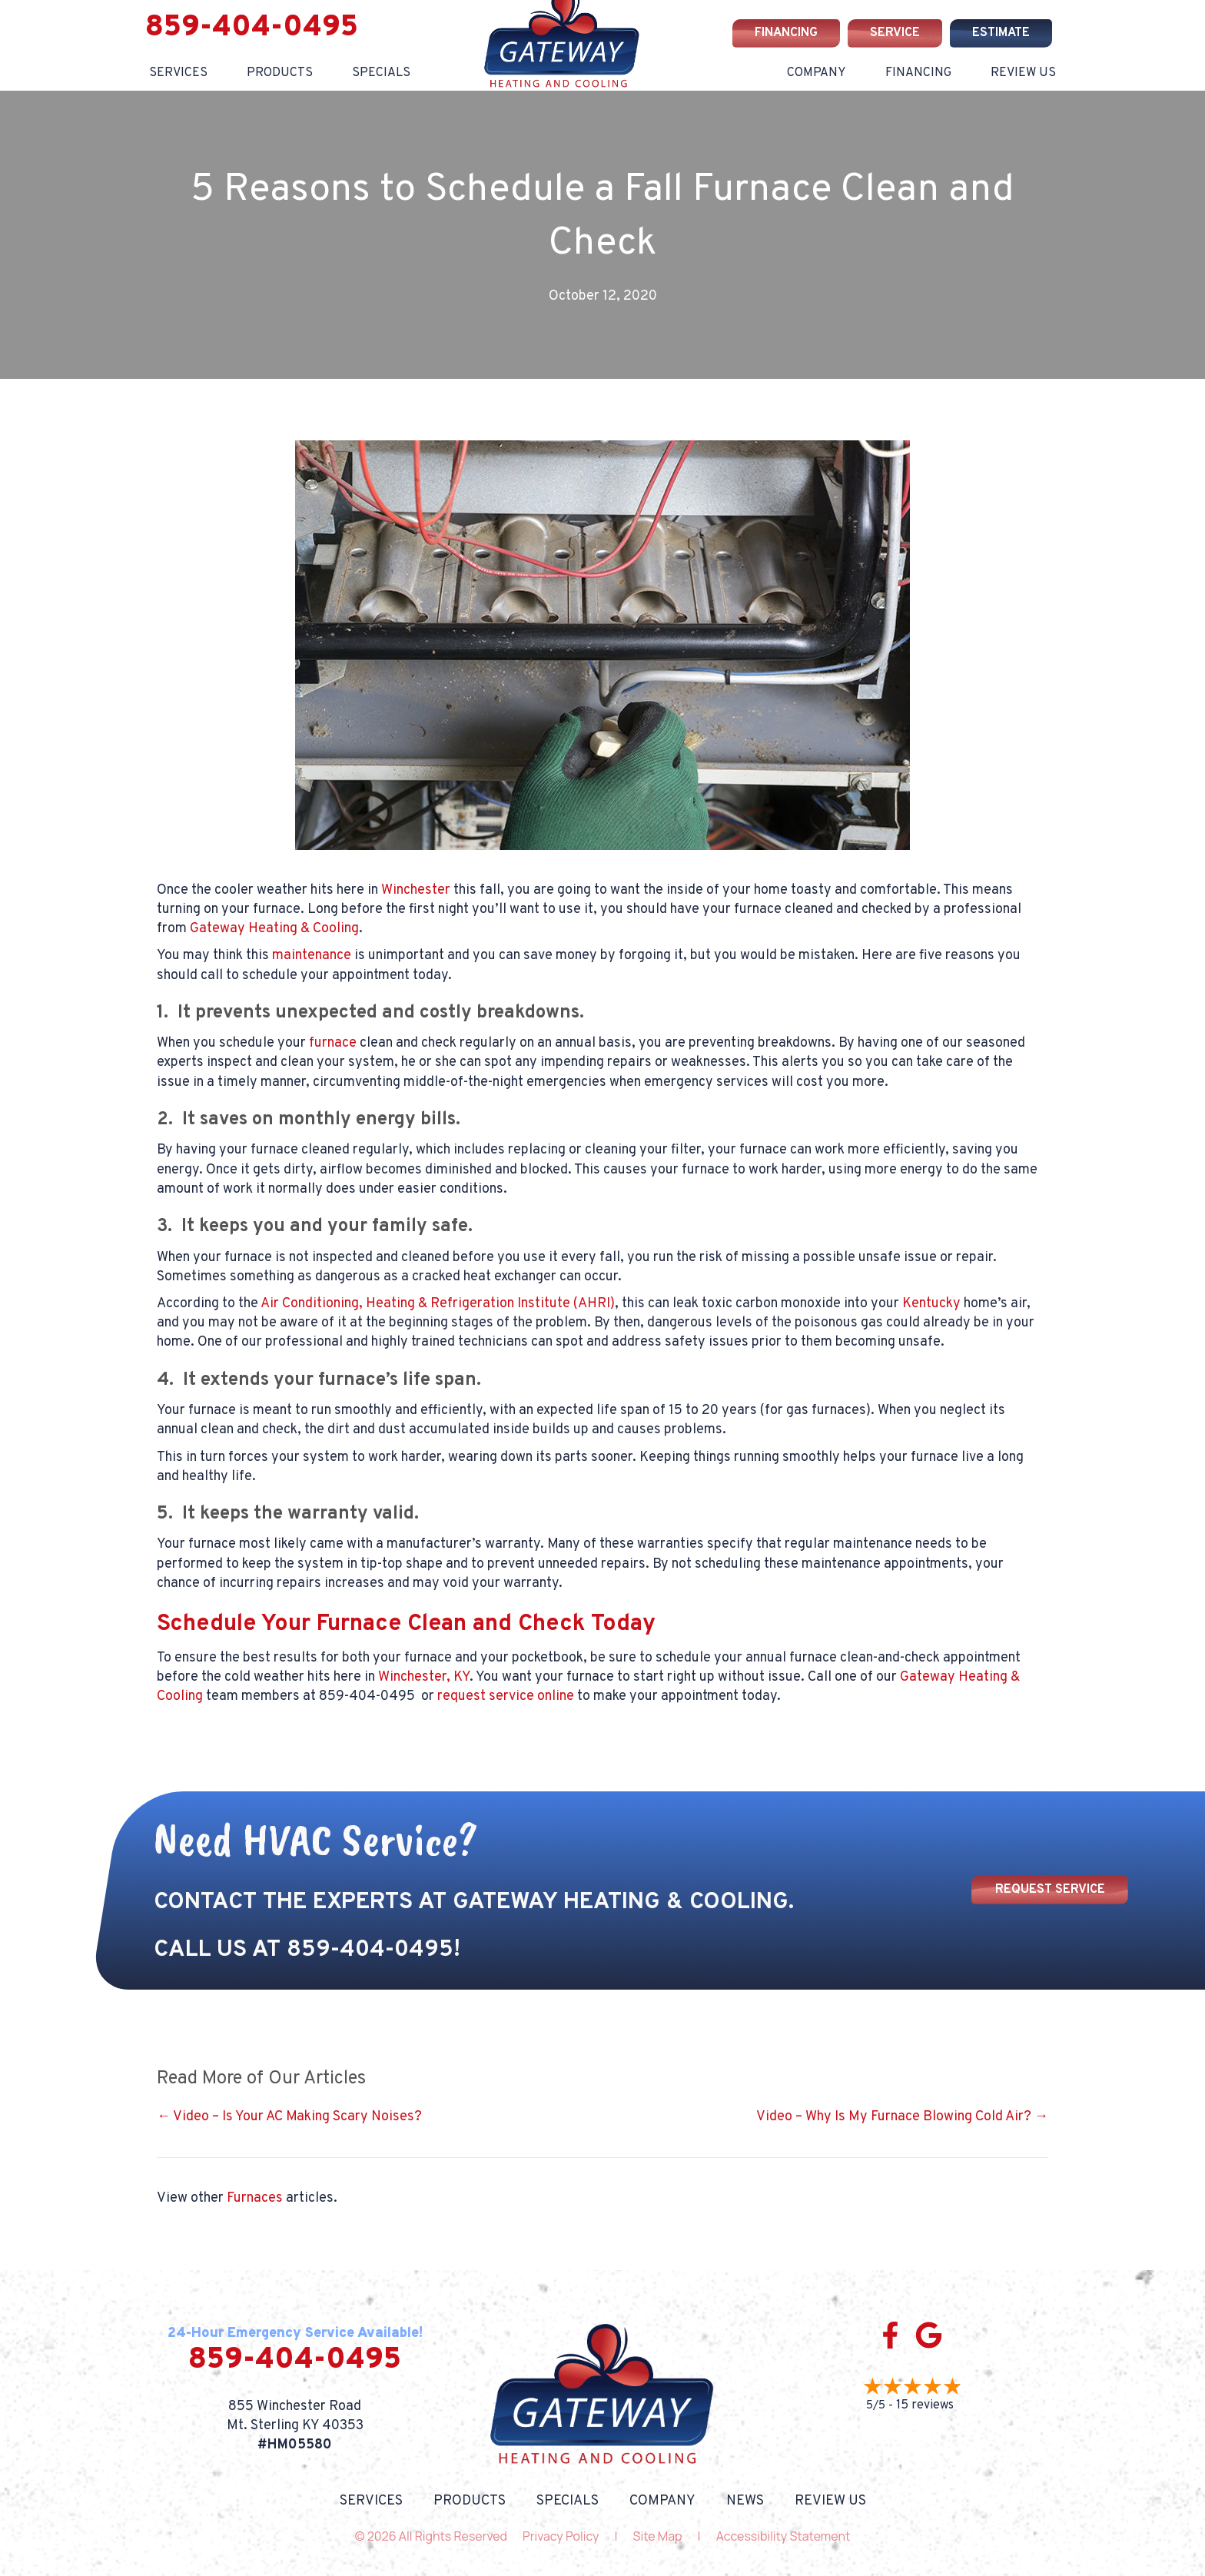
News (745, 2501)
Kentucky (931, 1304)
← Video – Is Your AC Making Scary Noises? (289, 2117)
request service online (505, 1696)
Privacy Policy (561, 2536)
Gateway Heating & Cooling (274, 929)
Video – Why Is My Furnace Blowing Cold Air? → (902, 2117)
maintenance (311, 955)
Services (178, 73)
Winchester (415, 890)
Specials (567, 2501)
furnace (333, 1043)
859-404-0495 (251, 28)
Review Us (1023, 73)
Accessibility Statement (783, 2536)
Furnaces (255, 2198)
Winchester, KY (424, 1677)
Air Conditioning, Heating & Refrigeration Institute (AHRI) (438, 1304)
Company (816, 73)
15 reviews (925, 2405)
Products (280, 73)
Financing (918, 73)
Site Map (657, 2536)
